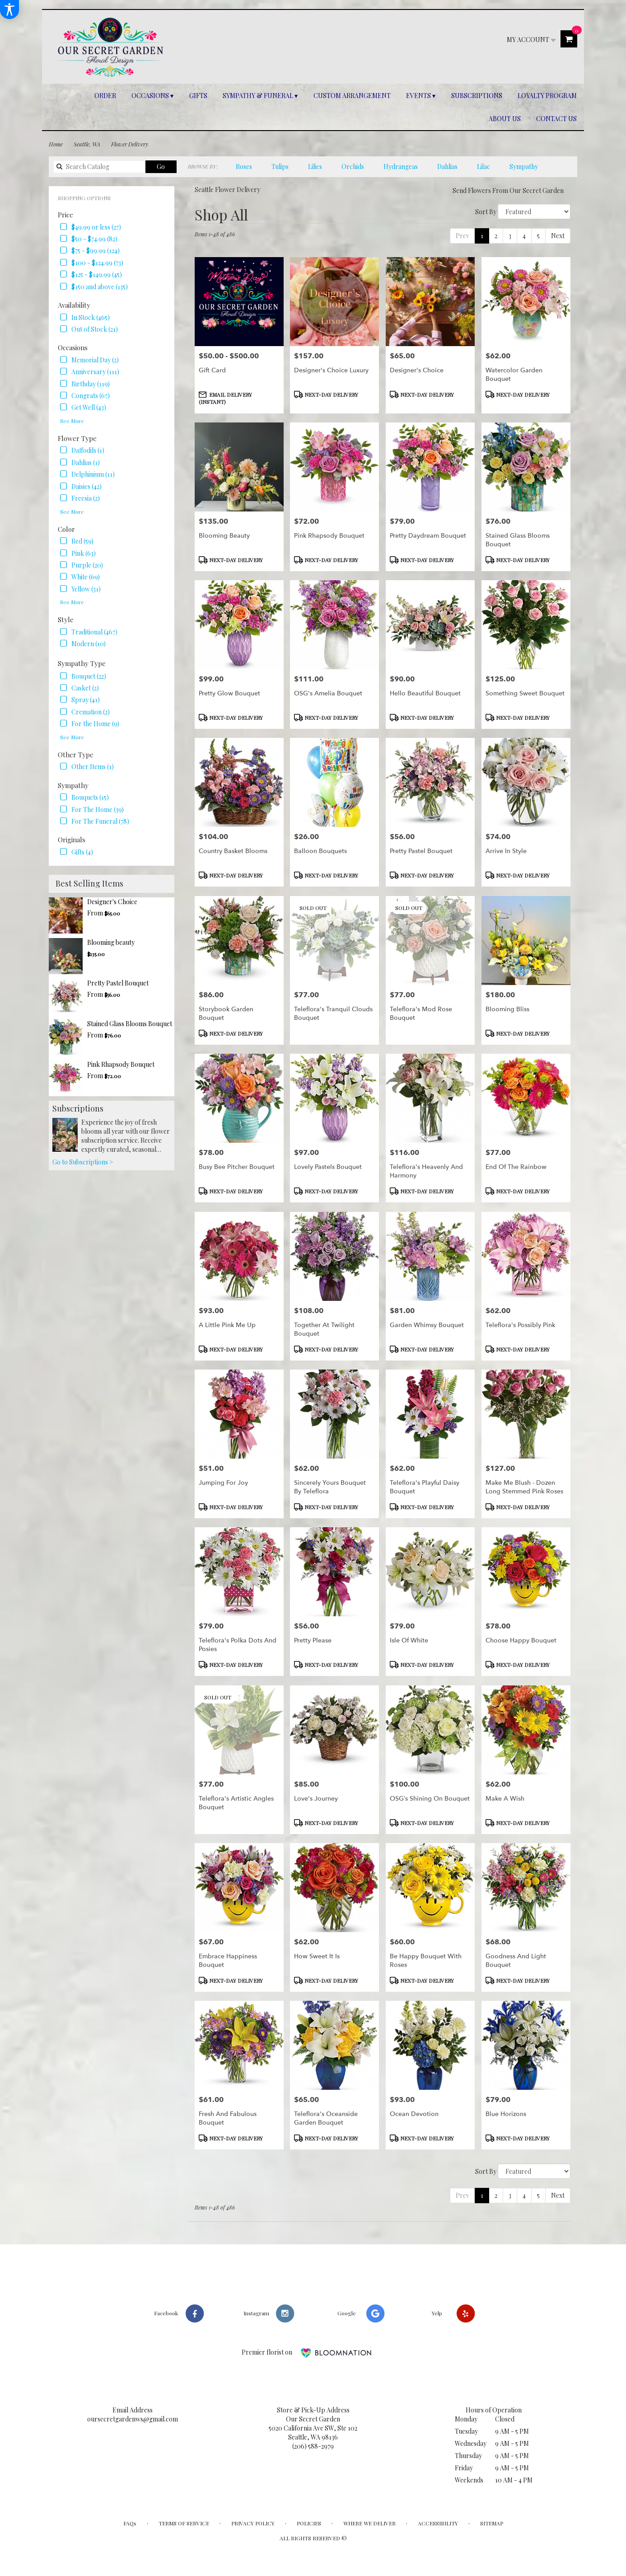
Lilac (483, 166)
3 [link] (510, 235)
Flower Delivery (129, 144)
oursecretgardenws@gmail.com (132, 2419)
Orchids (352, 166)
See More (72, 420)
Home (56, 144)
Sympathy (523, 166)
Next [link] (558, 235)
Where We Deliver (369, 2523)
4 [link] (524, 235)
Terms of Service (184, 2523)
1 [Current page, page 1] (482, 235)
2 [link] (496, 235)
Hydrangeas (400, 166)
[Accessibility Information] (9, 9)
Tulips (280, 166)
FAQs (129, 2523)
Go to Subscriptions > (82, 1162)
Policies (309, 2523)
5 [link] (538, 235)
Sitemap (491, 2523)
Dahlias (447, 166)
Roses (244, 166)
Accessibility (438, 2523)
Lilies (315, 166)
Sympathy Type (82, 663)
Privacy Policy (253, 2523)
